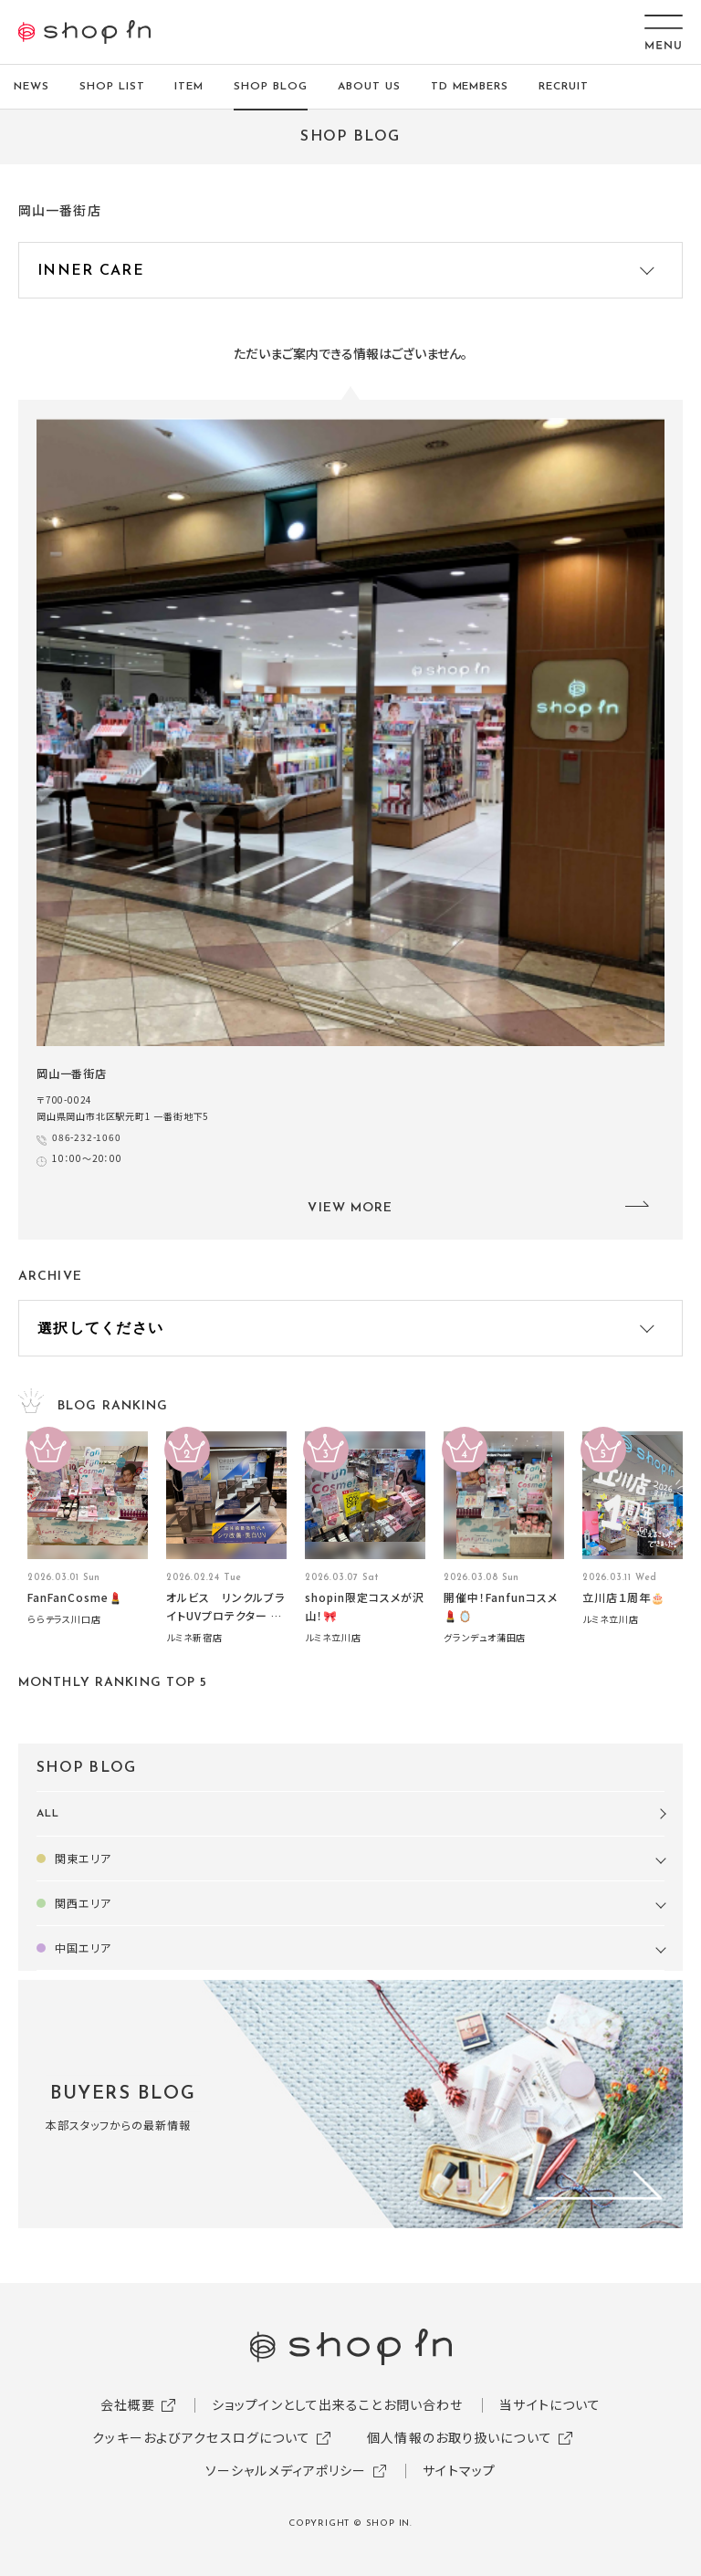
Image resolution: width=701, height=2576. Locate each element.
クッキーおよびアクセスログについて (201, 2437)
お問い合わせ (423, 2404)
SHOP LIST (112, 86)
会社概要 (127, 2404)
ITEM (189, 86)
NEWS (31, 86)
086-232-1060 (86, 1137)
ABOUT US (369, 86)
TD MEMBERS (470, 86)
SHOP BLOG (271, 86)
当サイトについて (550, 2404)
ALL (48, 1813)
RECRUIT (564, 86)
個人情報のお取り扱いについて (459, 2437)
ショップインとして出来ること (297, 2404)
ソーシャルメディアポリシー (286, 2470)
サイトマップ (459, 2470)
